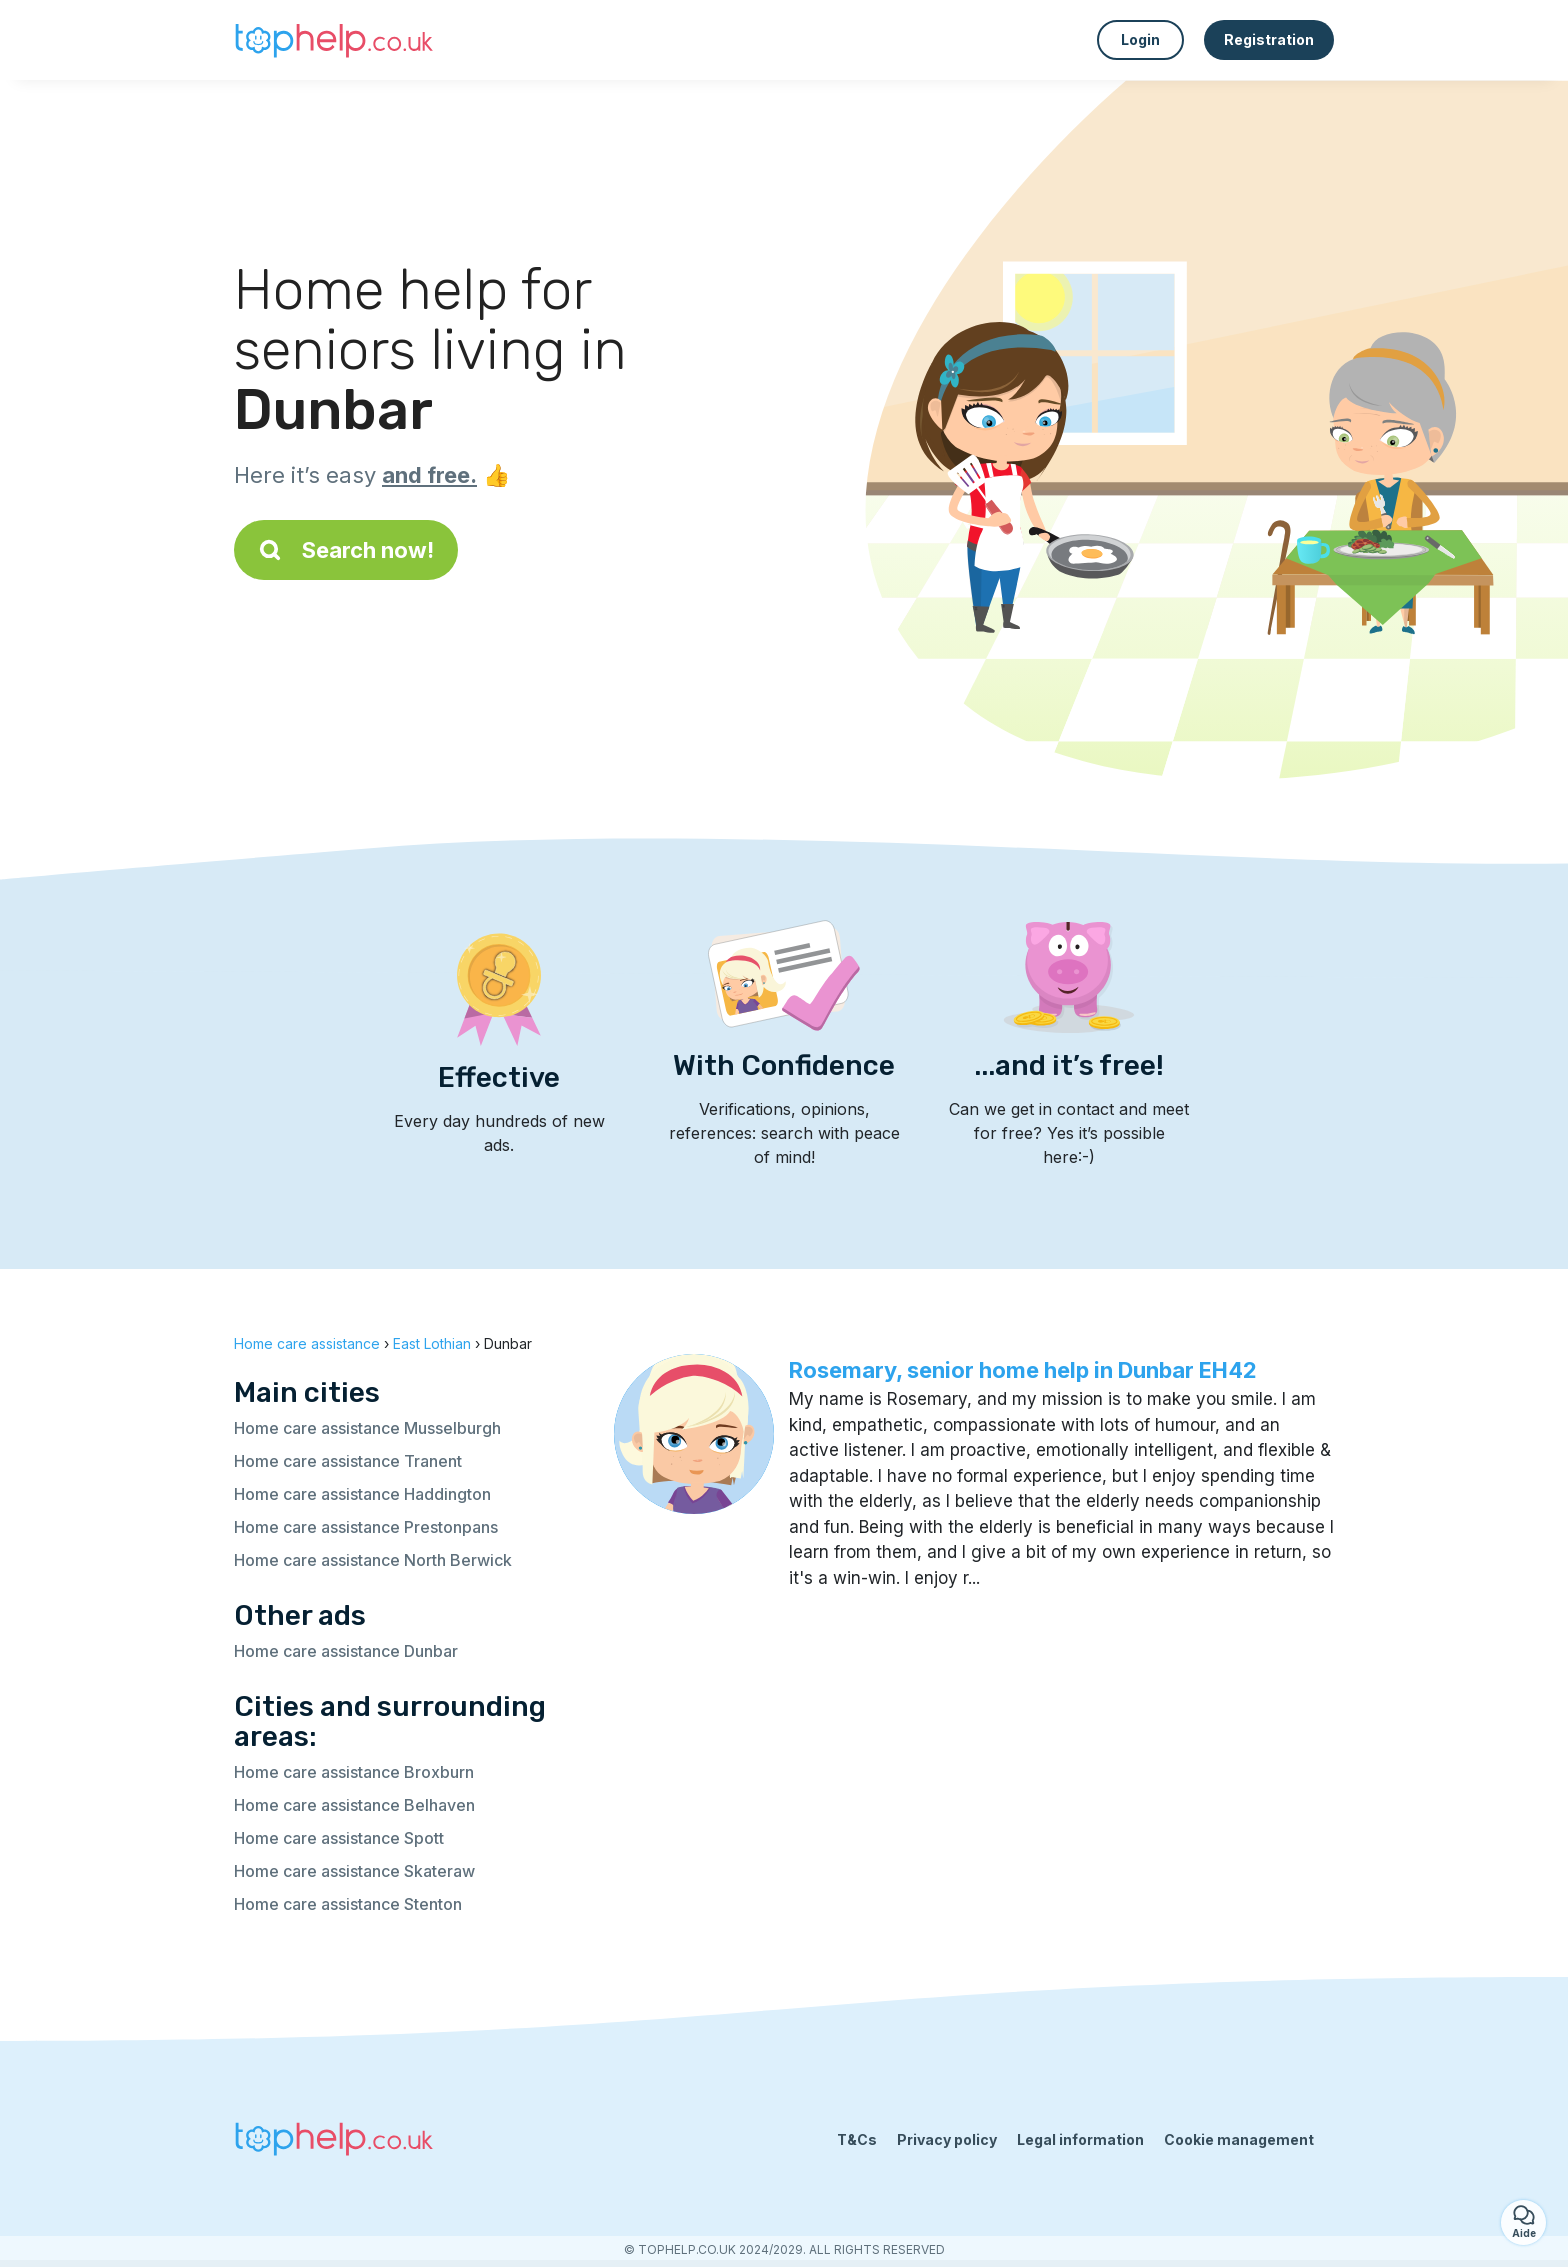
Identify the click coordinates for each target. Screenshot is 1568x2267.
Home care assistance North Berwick (373, 1560)
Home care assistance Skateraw (354, 1871)
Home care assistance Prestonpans (366, 1527)
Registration (1269, 39)
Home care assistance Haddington (362, 1494)
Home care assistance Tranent (348, 1461)
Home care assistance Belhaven (354, 1805)
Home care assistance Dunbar (346, 1651)
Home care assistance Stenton (348, 1904)
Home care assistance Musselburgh (367, 1428)
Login (1140, 39)
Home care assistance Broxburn (354, 1772)
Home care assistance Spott (339, 1838)
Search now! (346, 550)
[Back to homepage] (334, 39)
